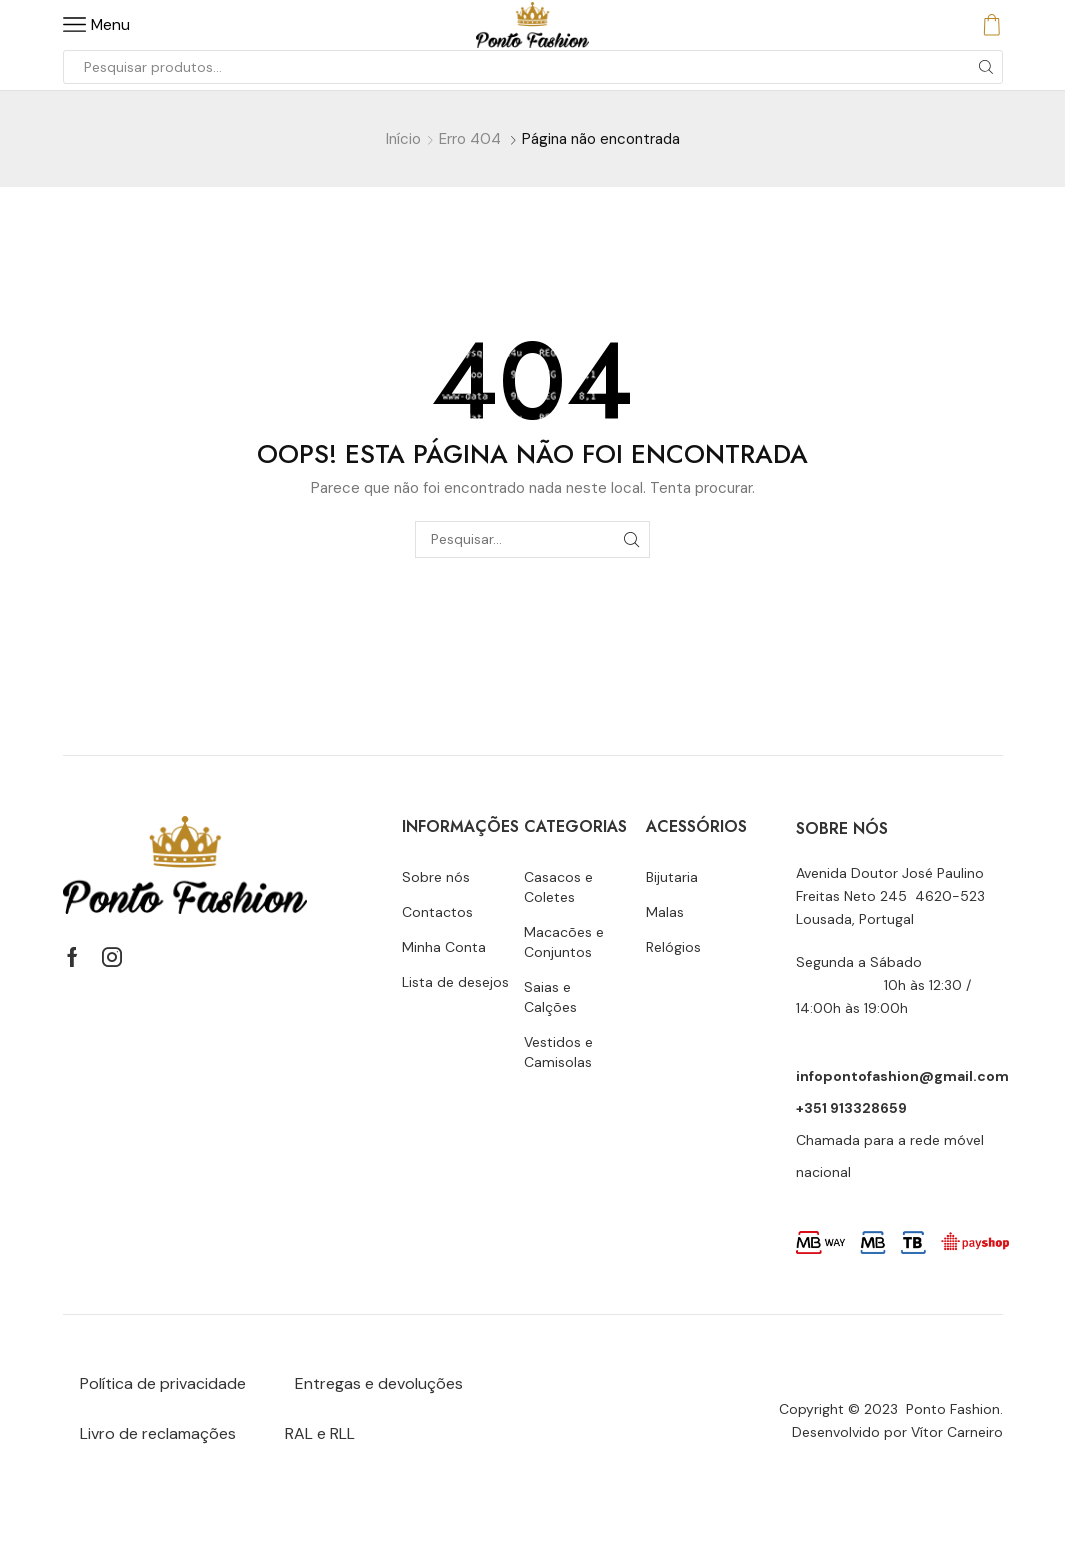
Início (403, 139)
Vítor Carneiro (957, 1432)
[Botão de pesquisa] (986, 67)
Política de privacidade (163, 1383)
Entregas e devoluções (379, 1383)
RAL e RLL (320, 1433)
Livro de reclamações (158, 1433)
